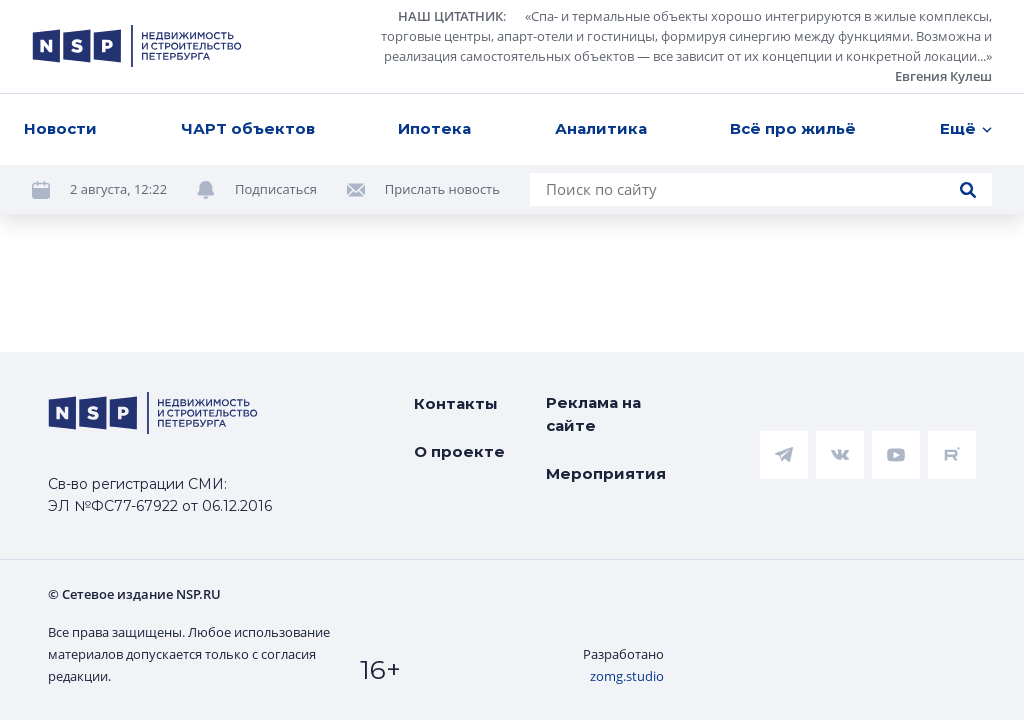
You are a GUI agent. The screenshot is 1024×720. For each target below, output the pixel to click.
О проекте (459, 451)
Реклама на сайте (593, 414)
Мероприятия (606, 473)
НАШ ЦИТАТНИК (450, 16)
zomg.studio (627, 676)
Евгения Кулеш (943, 76)
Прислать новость (442, 189)
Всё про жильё (793, 128)
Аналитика (601, 128)
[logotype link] (137, 46)
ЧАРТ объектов (248, 128)
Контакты (456, 403)
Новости (60, 128)
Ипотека (434, 128)
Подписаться (276, 189)
